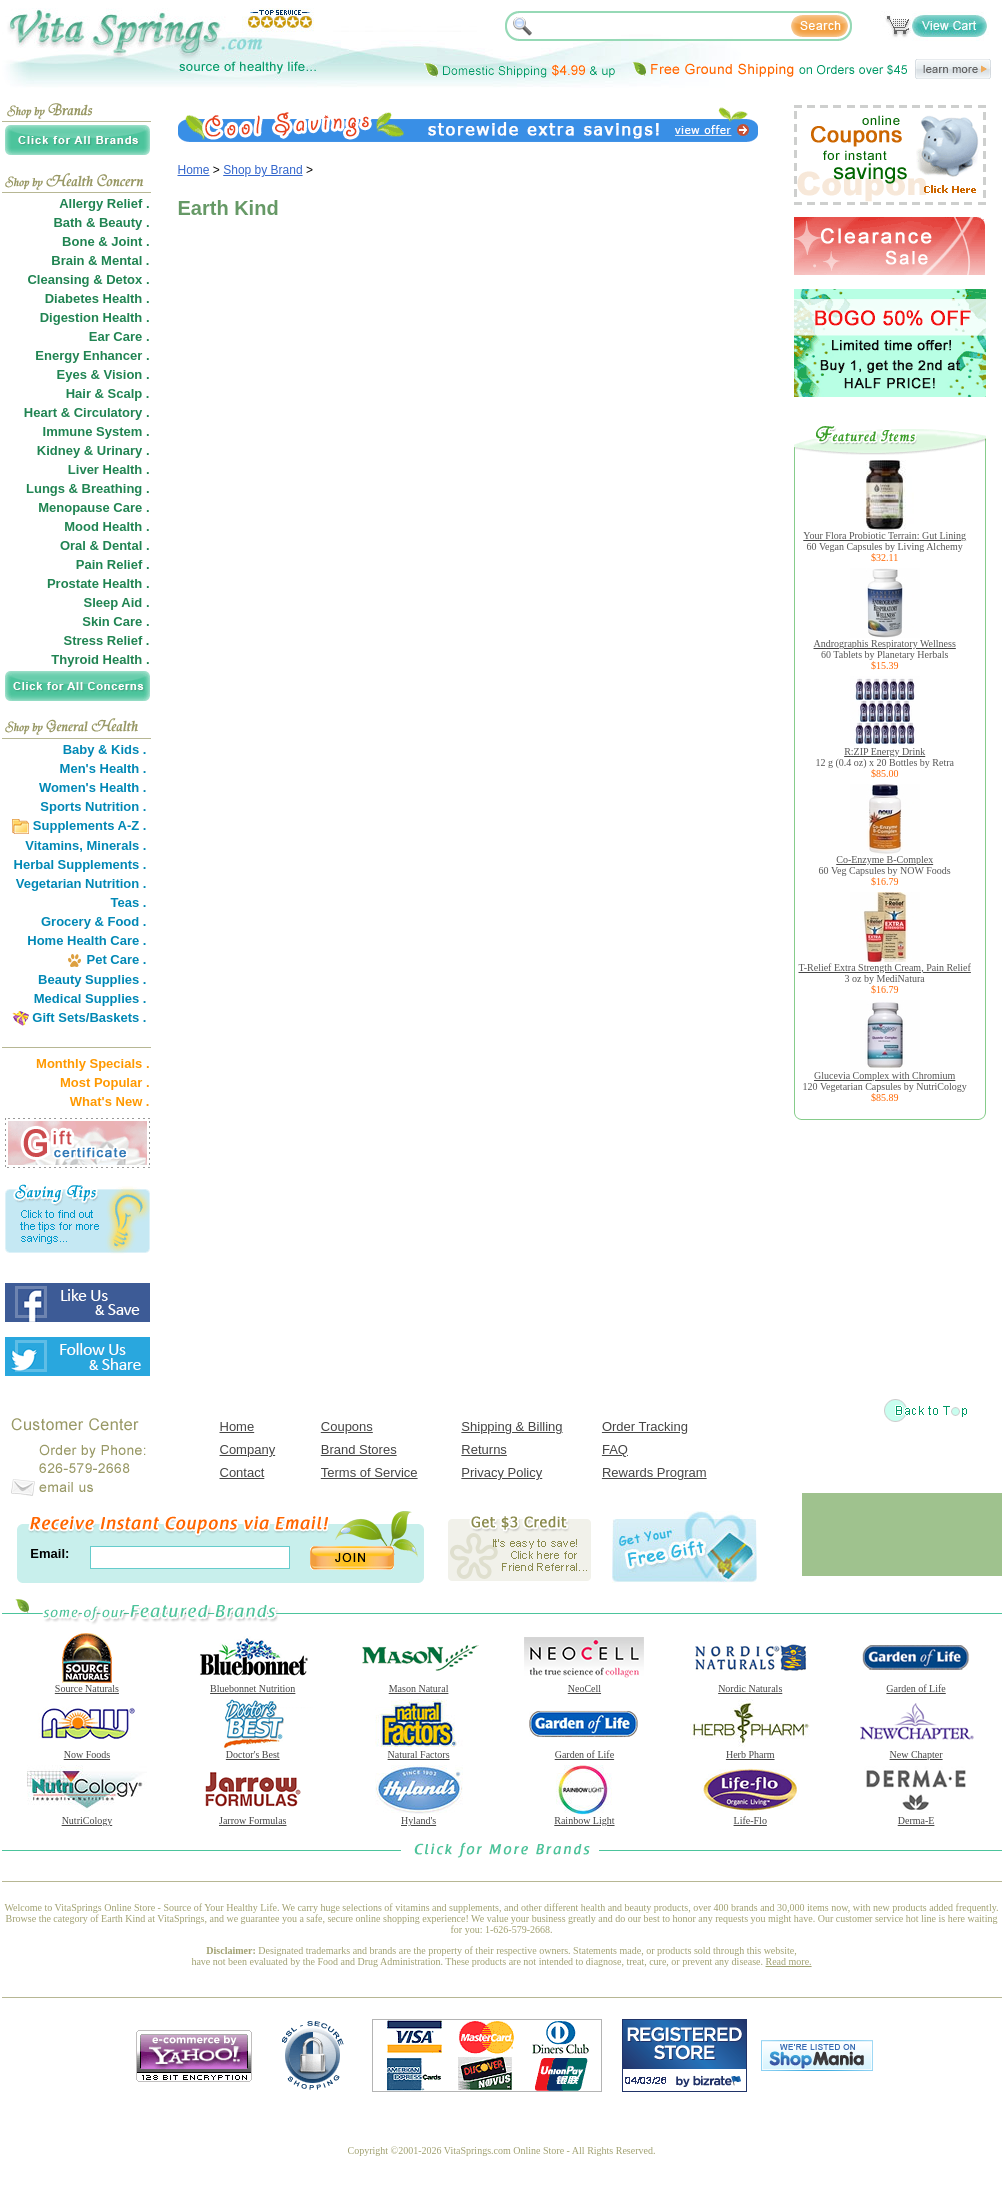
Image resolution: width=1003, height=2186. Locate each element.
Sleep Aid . (117, 602)
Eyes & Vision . (103, 374)
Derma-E (916, 1816)
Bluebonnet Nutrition (253, 1684)
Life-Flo (750, 1816)
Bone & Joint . (105, 241)
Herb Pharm (750, 1750)
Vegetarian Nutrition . (81, 883)
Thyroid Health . (100, 659)
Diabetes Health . (97, 298)
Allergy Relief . (104, 203)
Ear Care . (119, 336)
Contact (242, 1472)
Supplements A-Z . (90, 825)
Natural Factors (419, 1750)
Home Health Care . (86, 940)
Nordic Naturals (750, 1684)
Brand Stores (359, 1449)
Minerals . (117, 845)
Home (194, 170)
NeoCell (584, 1684)
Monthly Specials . (92, 1063)
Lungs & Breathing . (88, 488)
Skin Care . (115, 621)
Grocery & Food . (93, 921)
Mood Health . (106, 526)
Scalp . (129, 393)
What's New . (110, 1101)
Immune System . (96, 431)
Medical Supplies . (90, 998)
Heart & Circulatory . (87, 412)
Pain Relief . (113, 564)
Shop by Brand (262, 170)
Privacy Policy (501, 1472)
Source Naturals (87, 1684)
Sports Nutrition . (93, 806)
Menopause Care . (93, 507)
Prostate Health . (98, 583)
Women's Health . (93, 787)
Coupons (347, 1426)
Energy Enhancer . (92, 355)
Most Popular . (105, 1082)
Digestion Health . (95, 317)
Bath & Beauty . (101, 222)
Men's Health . (103, 768)
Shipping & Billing (511, 1426)
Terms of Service (369, 1472)
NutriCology (87, 1816)
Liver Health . (109, 469)
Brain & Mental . (100, 260)
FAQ (615, 1449)
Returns (484, 1449)
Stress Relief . (107, 640)
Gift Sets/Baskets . (89, 1017)
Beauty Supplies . (92, 979)
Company (248, 1449)
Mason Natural (419, 1684)
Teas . (129, 902)
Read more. (789, 1961)
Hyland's (419, 1816)
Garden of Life (916, 1684)
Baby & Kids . (105, 749)
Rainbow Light (584, 1816)
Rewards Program (654, 1472)
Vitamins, (54, 845)
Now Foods (87, 1750)
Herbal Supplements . (80, 864)
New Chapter (916, 1750)
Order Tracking (645, 1426)
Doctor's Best (253, 1750)
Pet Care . (116, 959)
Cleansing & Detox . (88, 279)
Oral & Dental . (105, 545)
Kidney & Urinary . (93, 450)
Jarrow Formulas (253, 1816)
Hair (78, 393)
